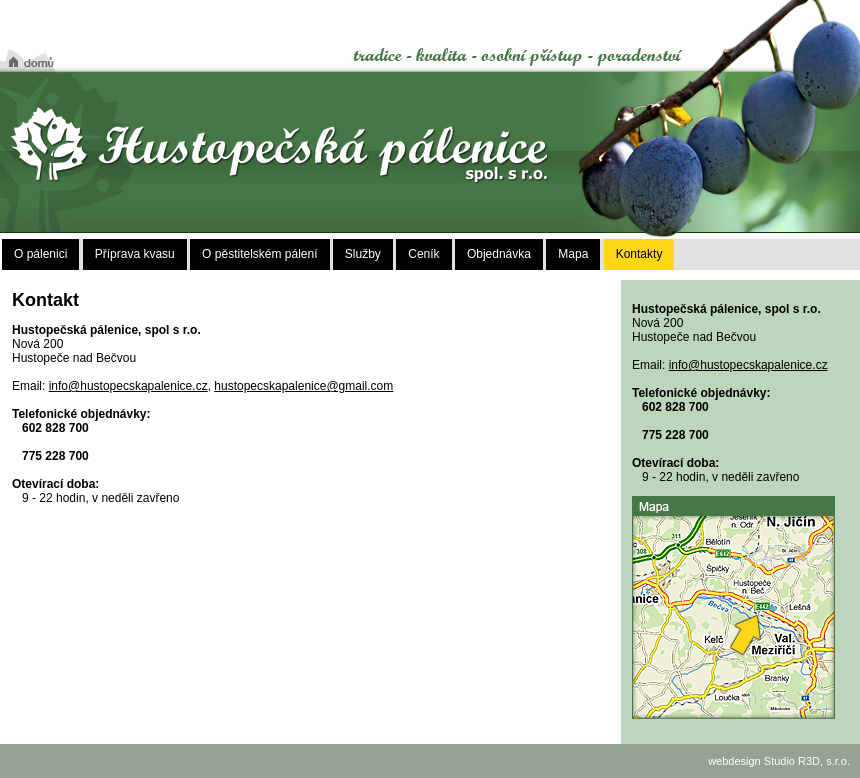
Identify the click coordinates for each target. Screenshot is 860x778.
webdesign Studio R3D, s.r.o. (779, 761)
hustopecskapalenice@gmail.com (303, 386)
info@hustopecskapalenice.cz (128, 386)
